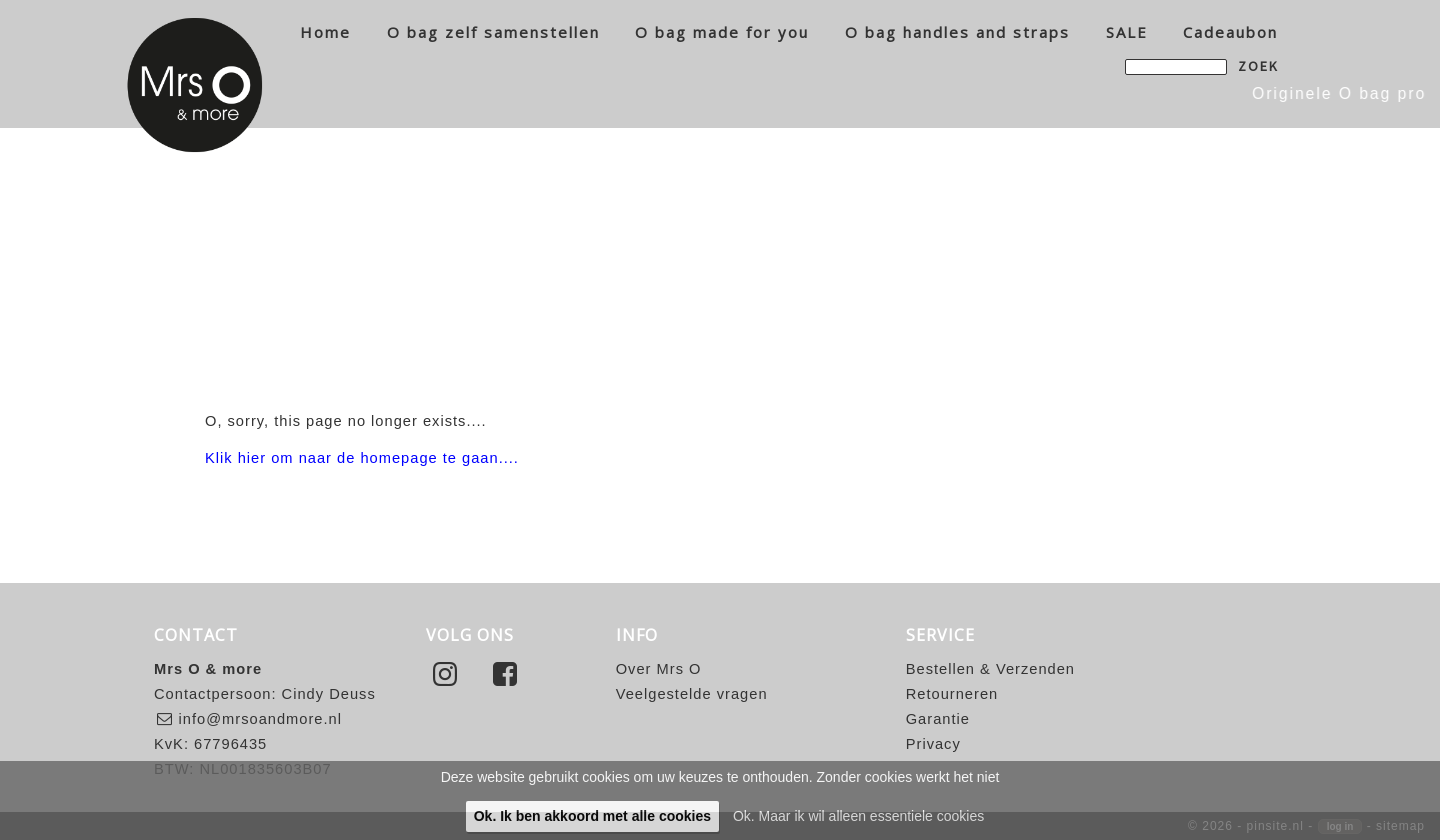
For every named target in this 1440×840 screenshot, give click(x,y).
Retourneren (952, 694)
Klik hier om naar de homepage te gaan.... (362, 458)
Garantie (938, 719)
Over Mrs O (659, 669)
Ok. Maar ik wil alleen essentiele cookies (858, 816)
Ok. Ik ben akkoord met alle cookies (592, 816)
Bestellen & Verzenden (990, 669)
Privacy (933, 744)
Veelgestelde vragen (692, 694)
